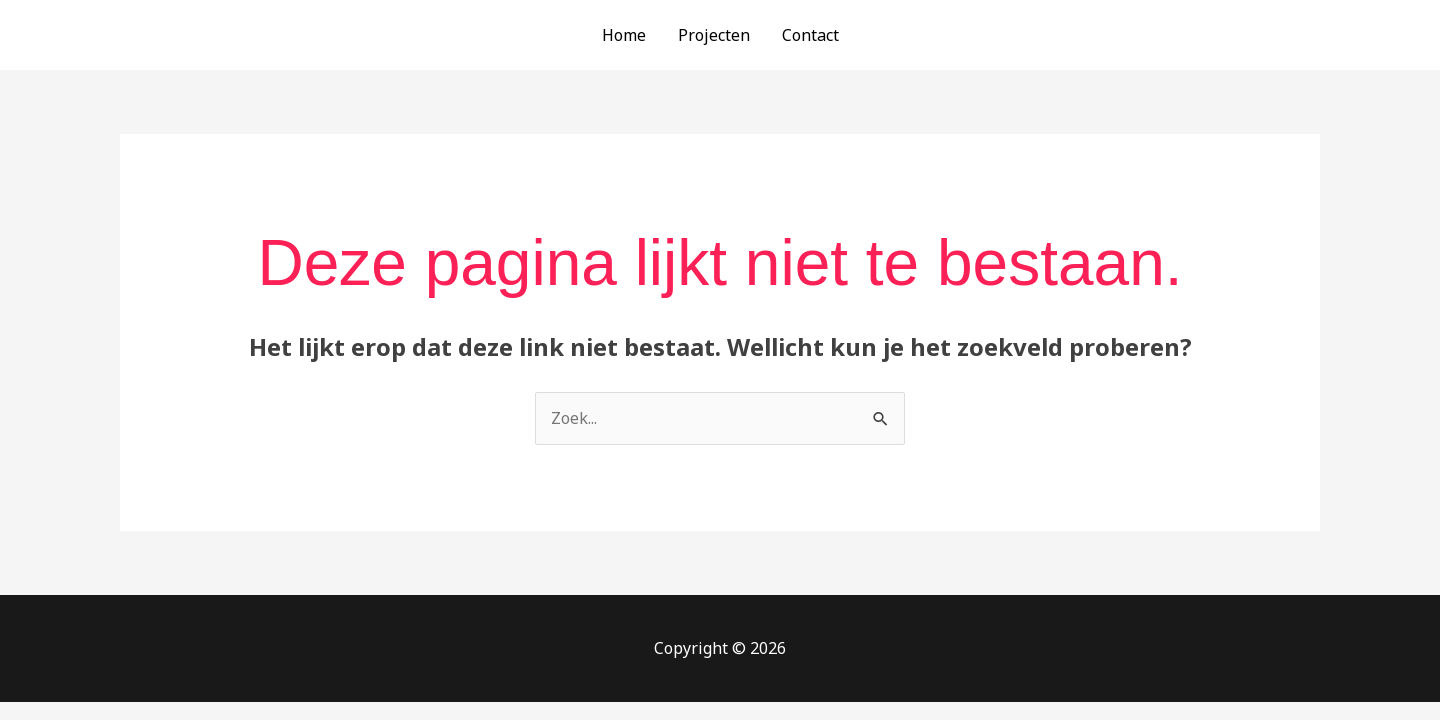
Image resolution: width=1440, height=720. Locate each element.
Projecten (714, 35)
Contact (810, 35)
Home (624, 35)
